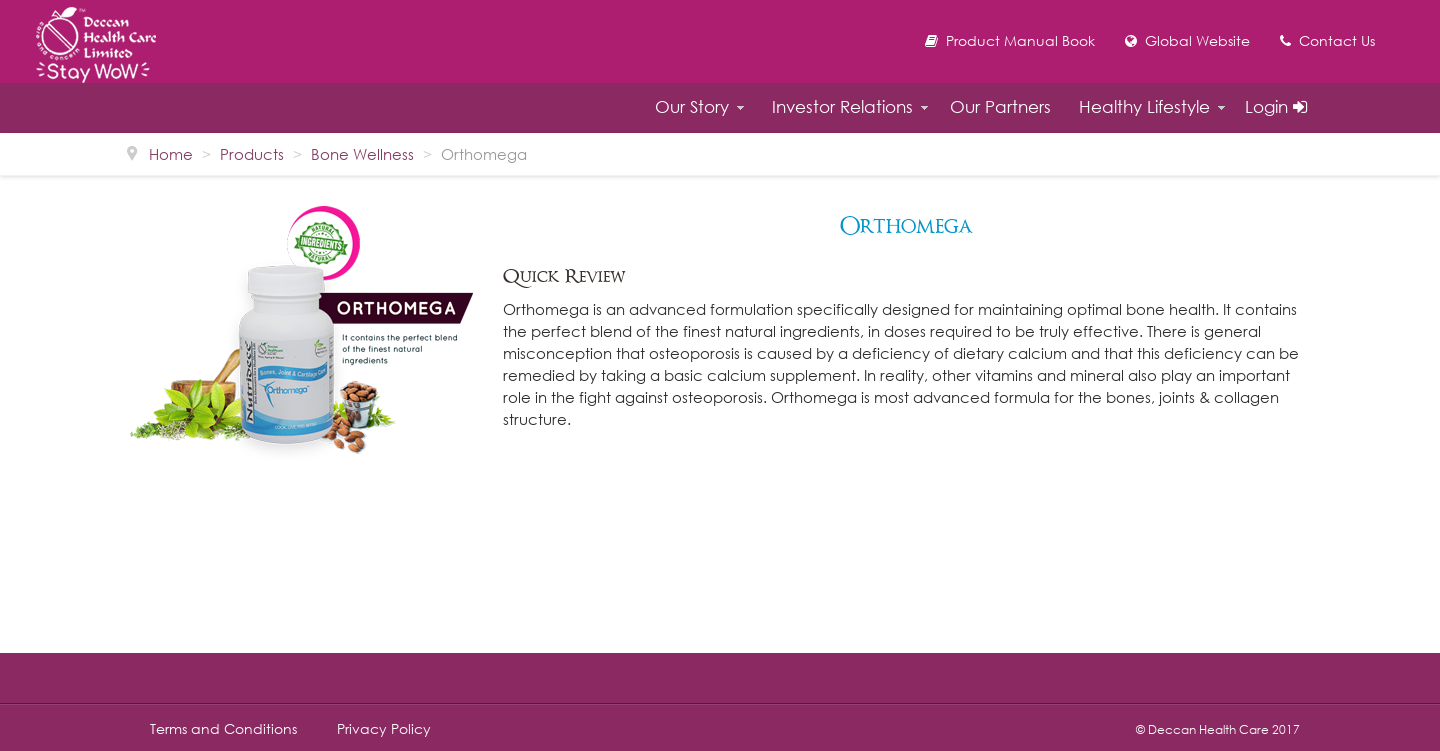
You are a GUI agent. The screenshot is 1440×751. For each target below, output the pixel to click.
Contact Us (1327, 40)
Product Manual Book (1010, 40)
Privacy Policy (384, 729)
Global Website (1187, 40)
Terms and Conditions (223, 729)
